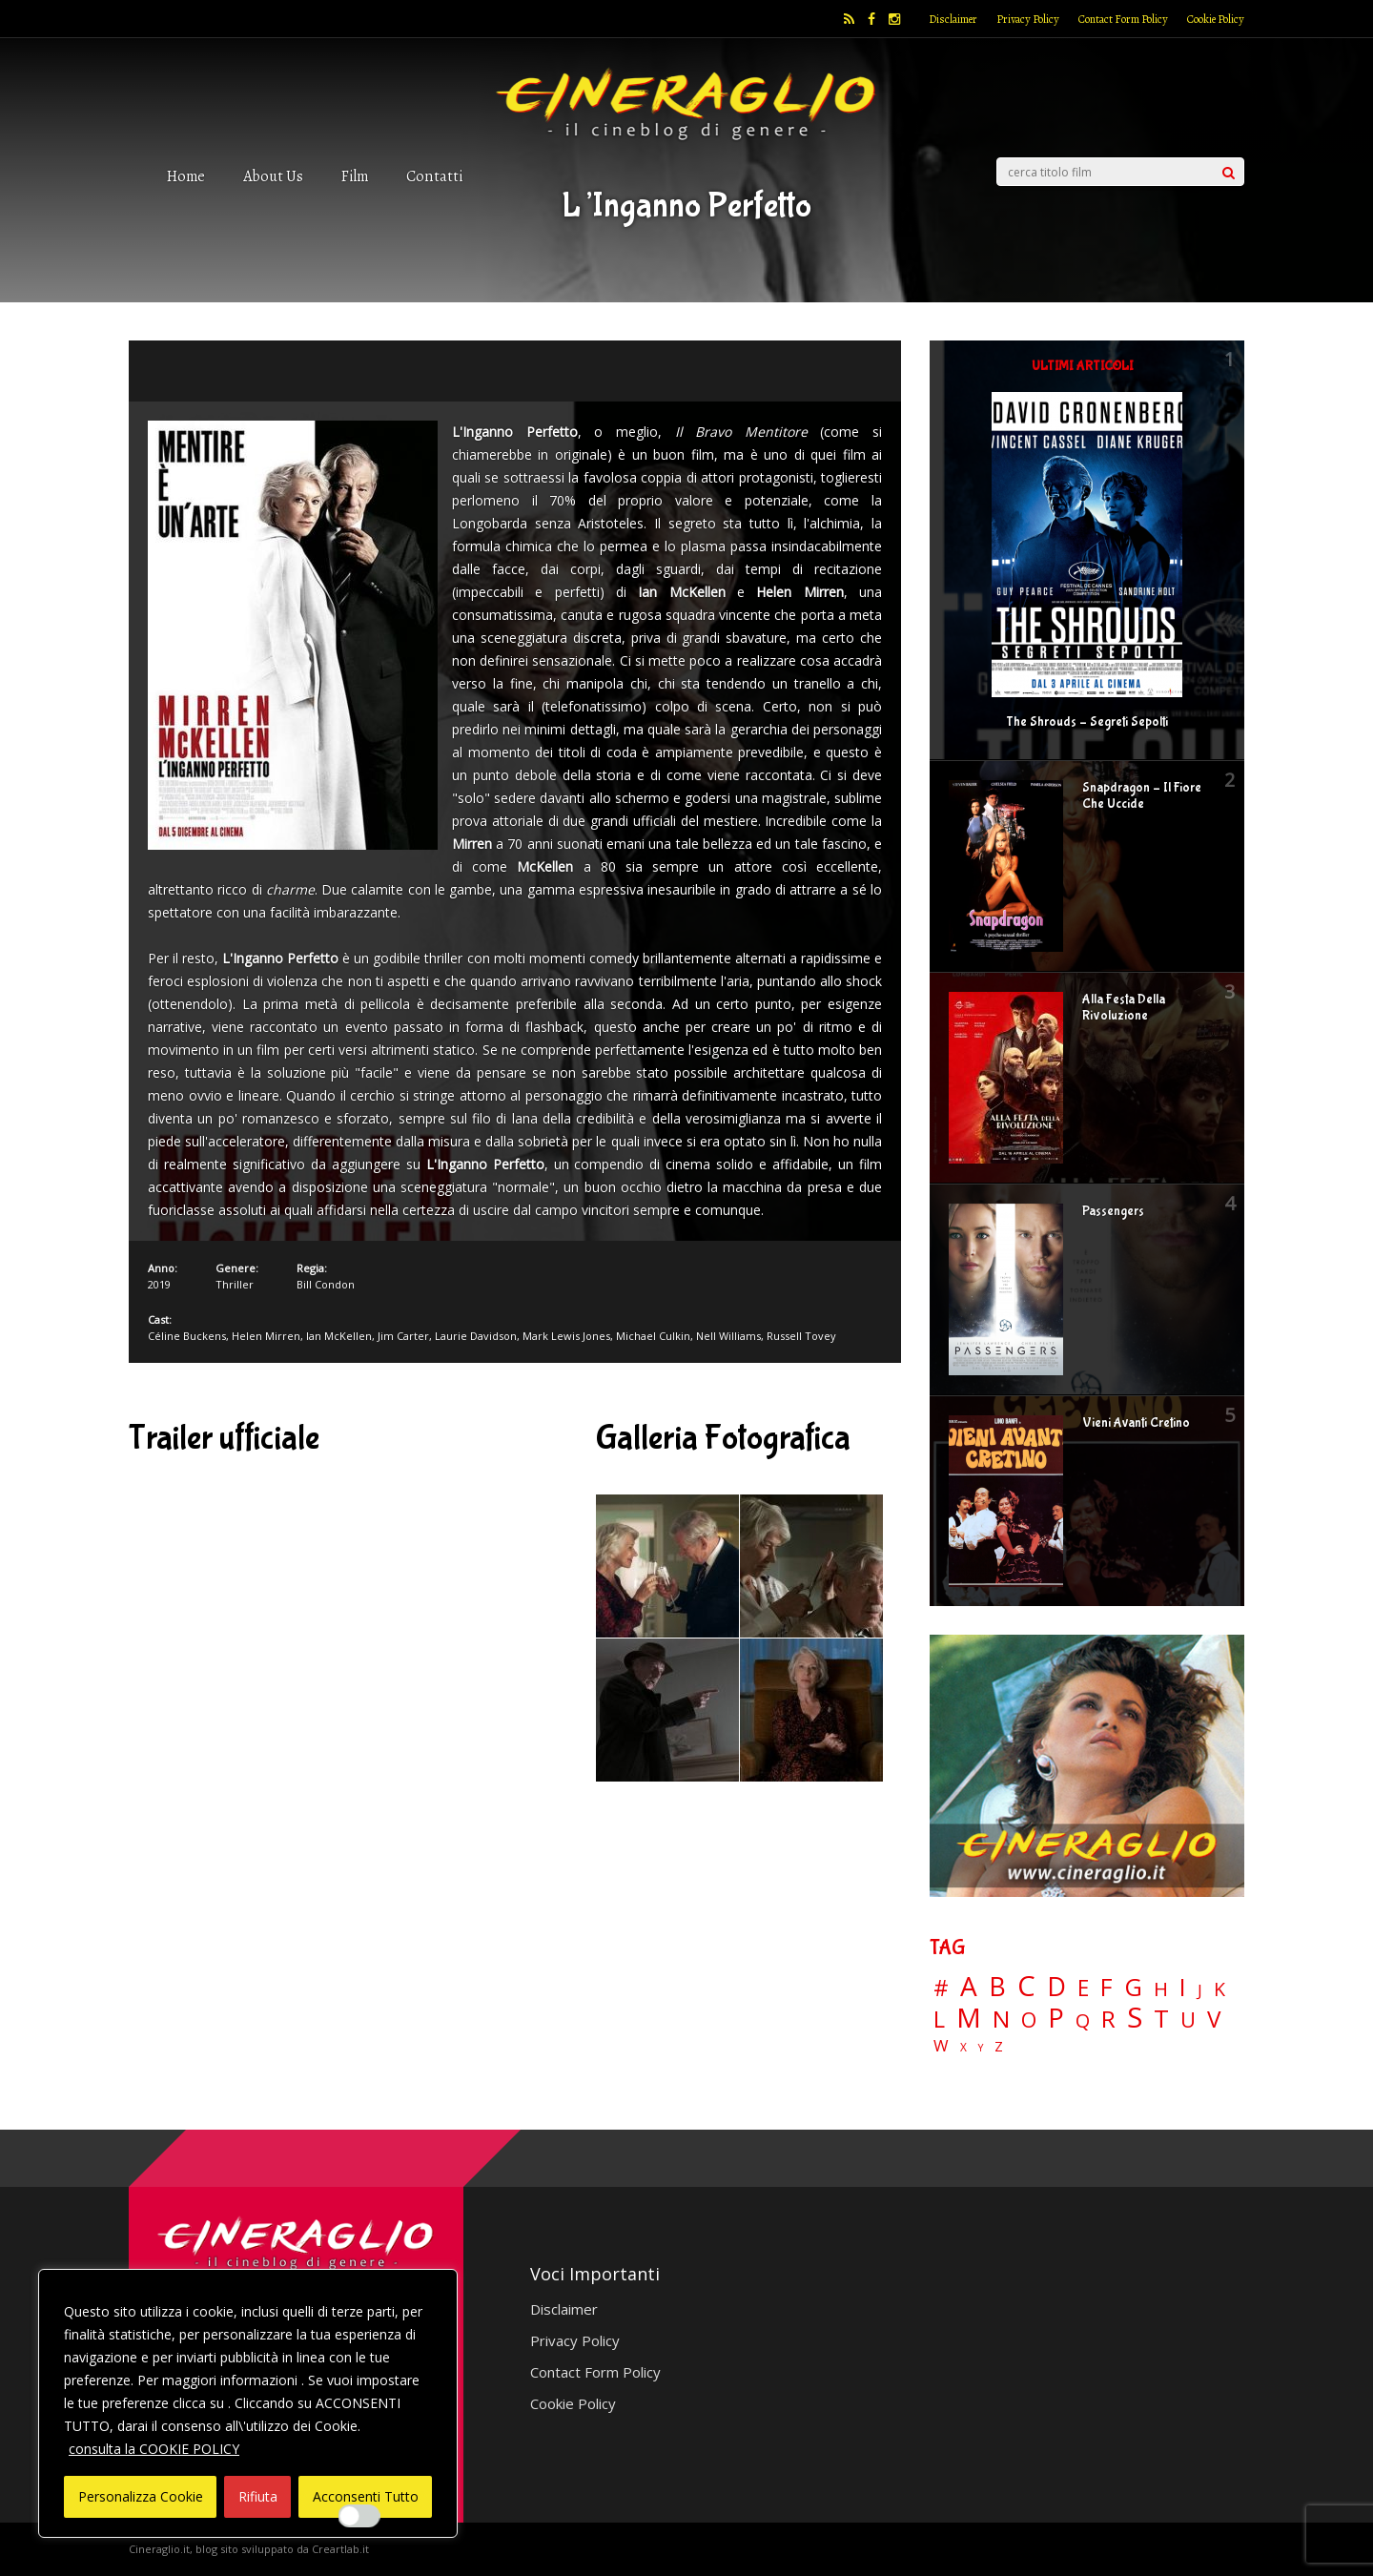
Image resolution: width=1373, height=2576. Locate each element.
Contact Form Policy (1123, 19)
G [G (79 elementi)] (1133, 1987)
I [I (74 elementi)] (1182, 1987)
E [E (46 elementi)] (1083, 1989)
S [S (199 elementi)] (1134, 2017)
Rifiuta (257, 2496)
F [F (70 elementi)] (1106, 1988)
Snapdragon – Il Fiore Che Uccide (1141, 796)
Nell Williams (728, 1336)
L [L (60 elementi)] (939, 2019)
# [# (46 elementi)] (941, 1989)
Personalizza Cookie (140, 2496)
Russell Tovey (801, 1336)
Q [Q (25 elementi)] (1083, 2020)
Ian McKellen (339, 1336)
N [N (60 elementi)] (1001, 2019)
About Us (273, 176)
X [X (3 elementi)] (963, 2047)
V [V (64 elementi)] (1213, 2019)
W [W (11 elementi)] (941, 2046)
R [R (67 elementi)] (1108, 2019)
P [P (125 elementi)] (1056, 2017)
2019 (159, 1284)
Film (354, 176)
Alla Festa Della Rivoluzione (1123, 1007)
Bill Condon (326, 1284)
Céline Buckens (187, 1336)
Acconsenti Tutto (366, 2496)
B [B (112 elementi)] (997, 1987)
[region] (248, 2403)
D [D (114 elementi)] (1056, 1987)
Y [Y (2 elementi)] (980, 2048)
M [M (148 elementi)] (968, 2017)
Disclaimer (953, 19)
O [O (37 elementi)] (1028, 2019)
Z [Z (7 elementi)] (998, 2046)
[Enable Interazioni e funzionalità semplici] (359, 2515)
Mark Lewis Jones (566, 1336)
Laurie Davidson (476, 1336)
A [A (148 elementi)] (968, 1985)
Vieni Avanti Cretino (1136, 1423)
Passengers (1113, 1211)
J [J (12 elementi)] (1200, 1990)
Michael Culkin (653, 1336)
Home (186, 176)
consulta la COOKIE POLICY (154, 2449)
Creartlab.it (340, 2549)
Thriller (234, 1284)
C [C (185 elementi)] (1026, 1986)
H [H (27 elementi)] (1161, 1989)
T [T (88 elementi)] (1161, 2019)
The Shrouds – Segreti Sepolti (1087, 722)
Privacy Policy (1027, 19)
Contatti (434, 176)
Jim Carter (403, 1336)
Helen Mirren (266, 1336)
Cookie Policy (1215, 19)
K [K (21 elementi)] (1219, 1989)
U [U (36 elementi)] (1188, 2019)
